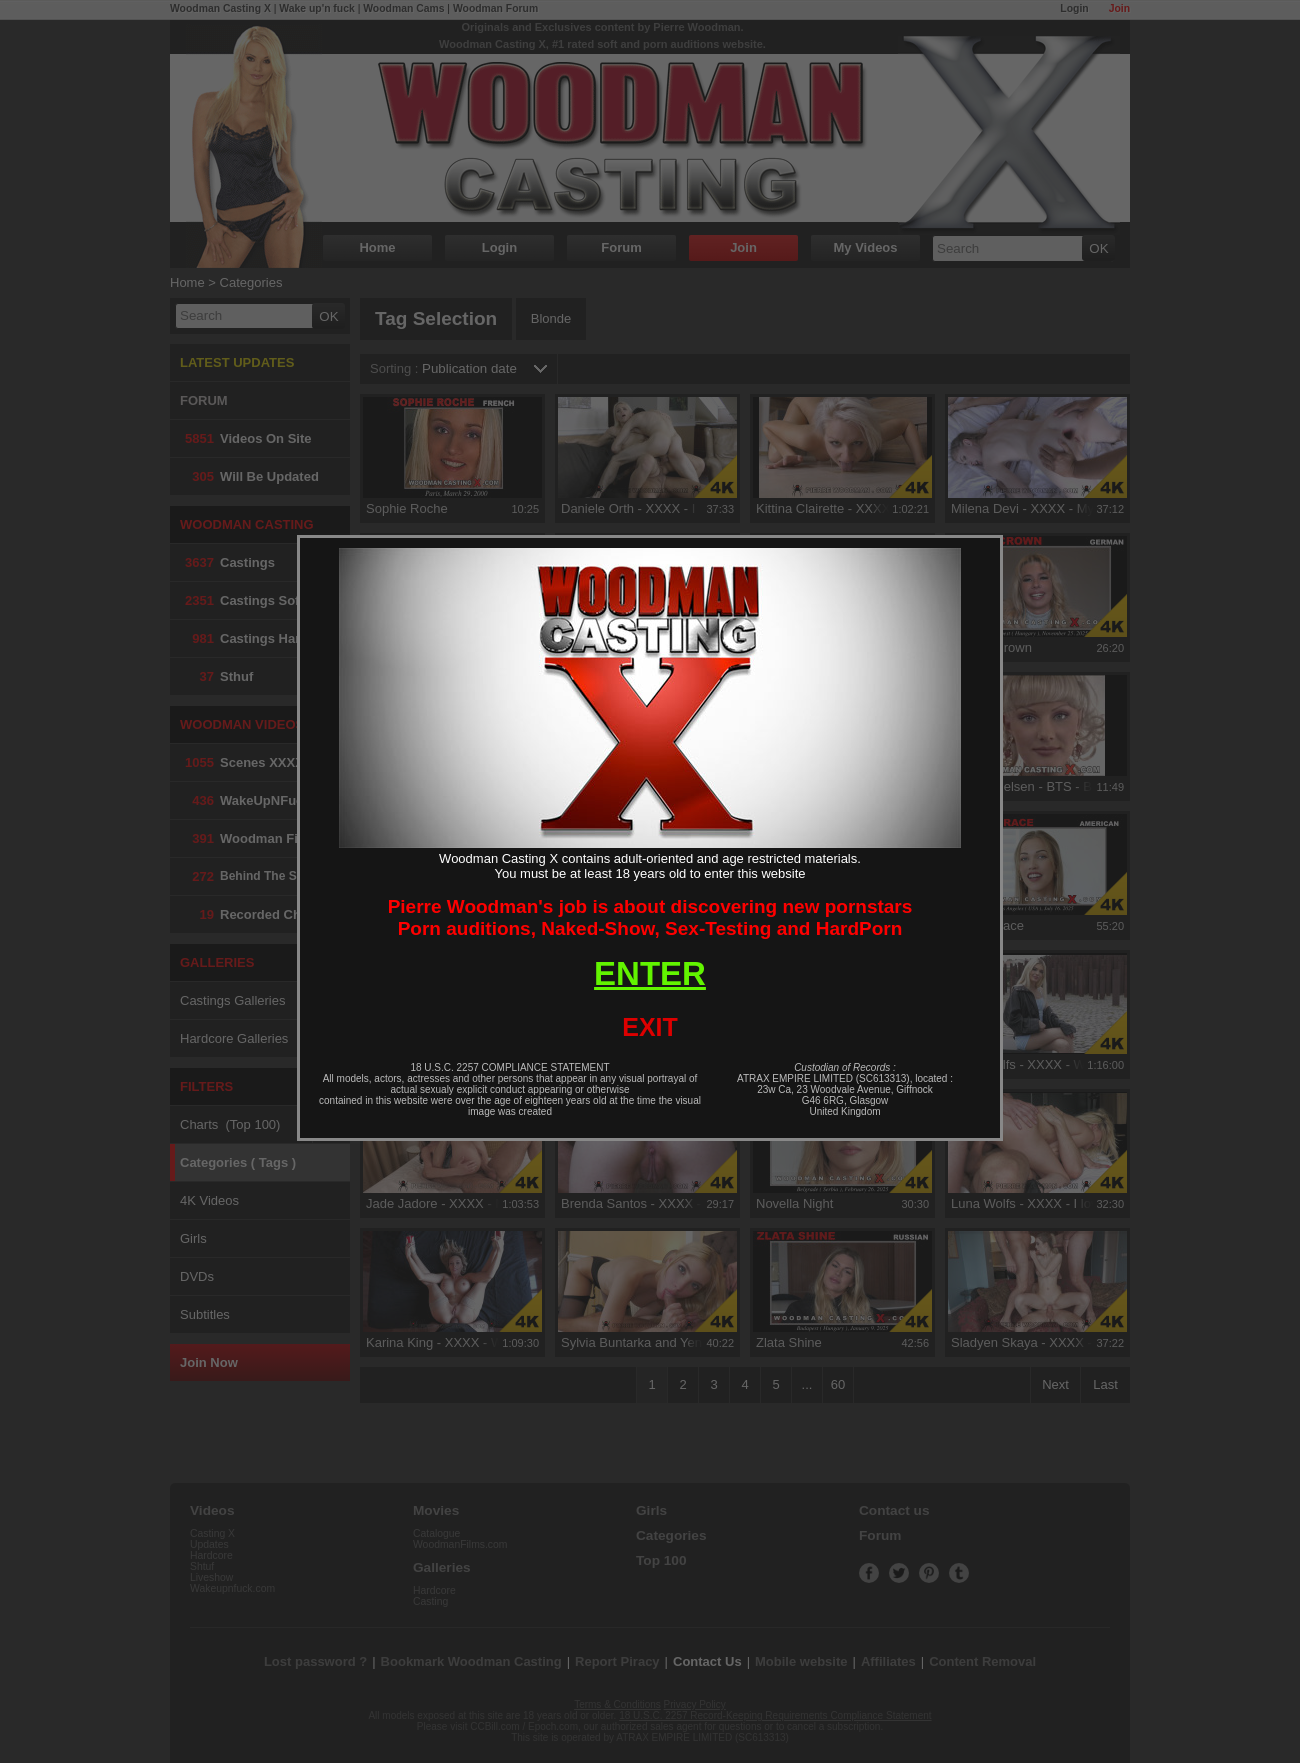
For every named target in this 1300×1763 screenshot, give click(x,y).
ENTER (650, 973)
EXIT (650, 1027)
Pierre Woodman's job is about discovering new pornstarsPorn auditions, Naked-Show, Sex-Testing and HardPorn (650, 917)
